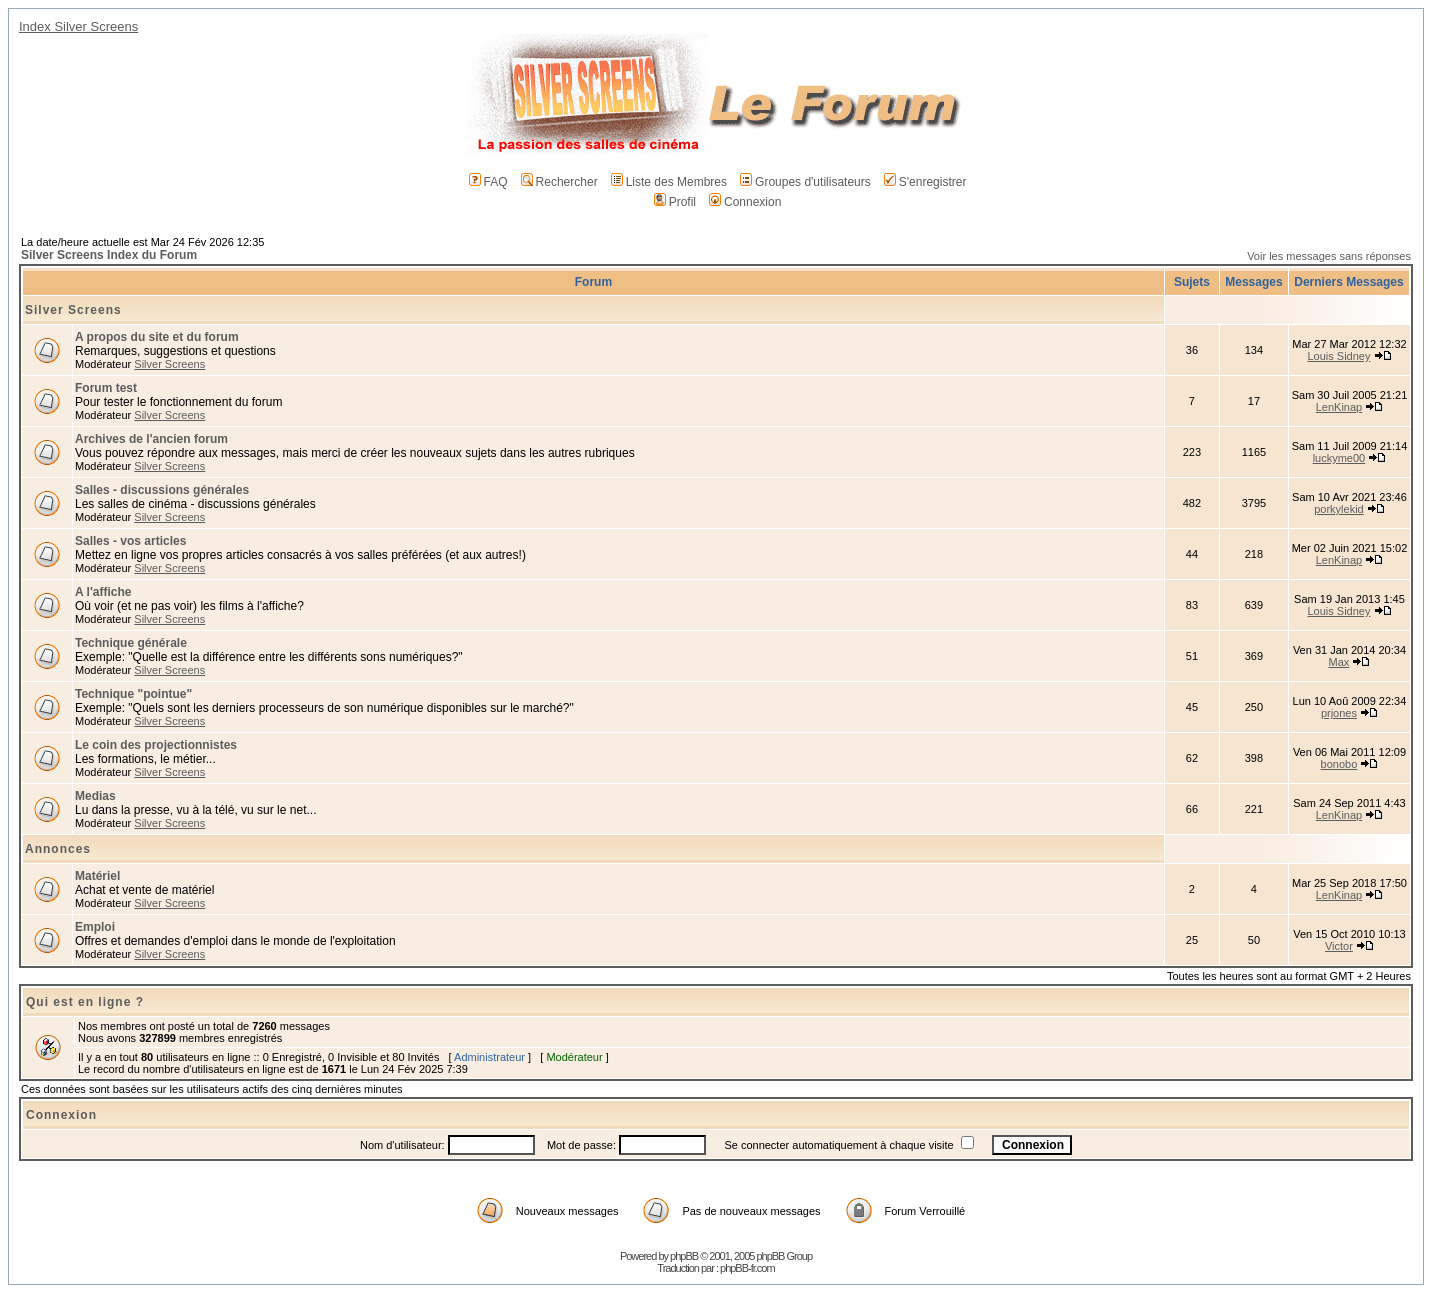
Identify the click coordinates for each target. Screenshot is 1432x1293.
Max (1339, 662)
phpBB (684, 1256)
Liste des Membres (669, 182)
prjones (1339, 713)
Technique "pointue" (133, 694)
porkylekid (1339, 509)
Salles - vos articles (130, 541)
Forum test (106, 388)
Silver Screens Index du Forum (109, 255)
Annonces (58, 849)
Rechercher (559, 182)
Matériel (97, 876)
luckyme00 (1339, 458)
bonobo (1339, 764)
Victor (1339, 946)
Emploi (95, 927)
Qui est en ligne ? (85, 1002)
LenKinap (1339, 407)
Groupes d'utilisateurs (805, 182)
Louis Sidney (1338, 356)
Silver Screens (73, 310)
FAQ (488, 182)
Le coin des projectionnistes (156, 745)
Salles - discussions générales (162, 490)
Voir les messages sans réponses (1329, 256)
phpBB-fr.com (747, 1268)
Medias (95, 796)
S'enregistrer (925, 182)
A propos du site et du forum (157, 337)
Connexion (745, 202)
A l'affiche (103, 592)
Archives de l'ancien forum (151, 439)
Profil (675, 202)
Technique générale (131, 643)
